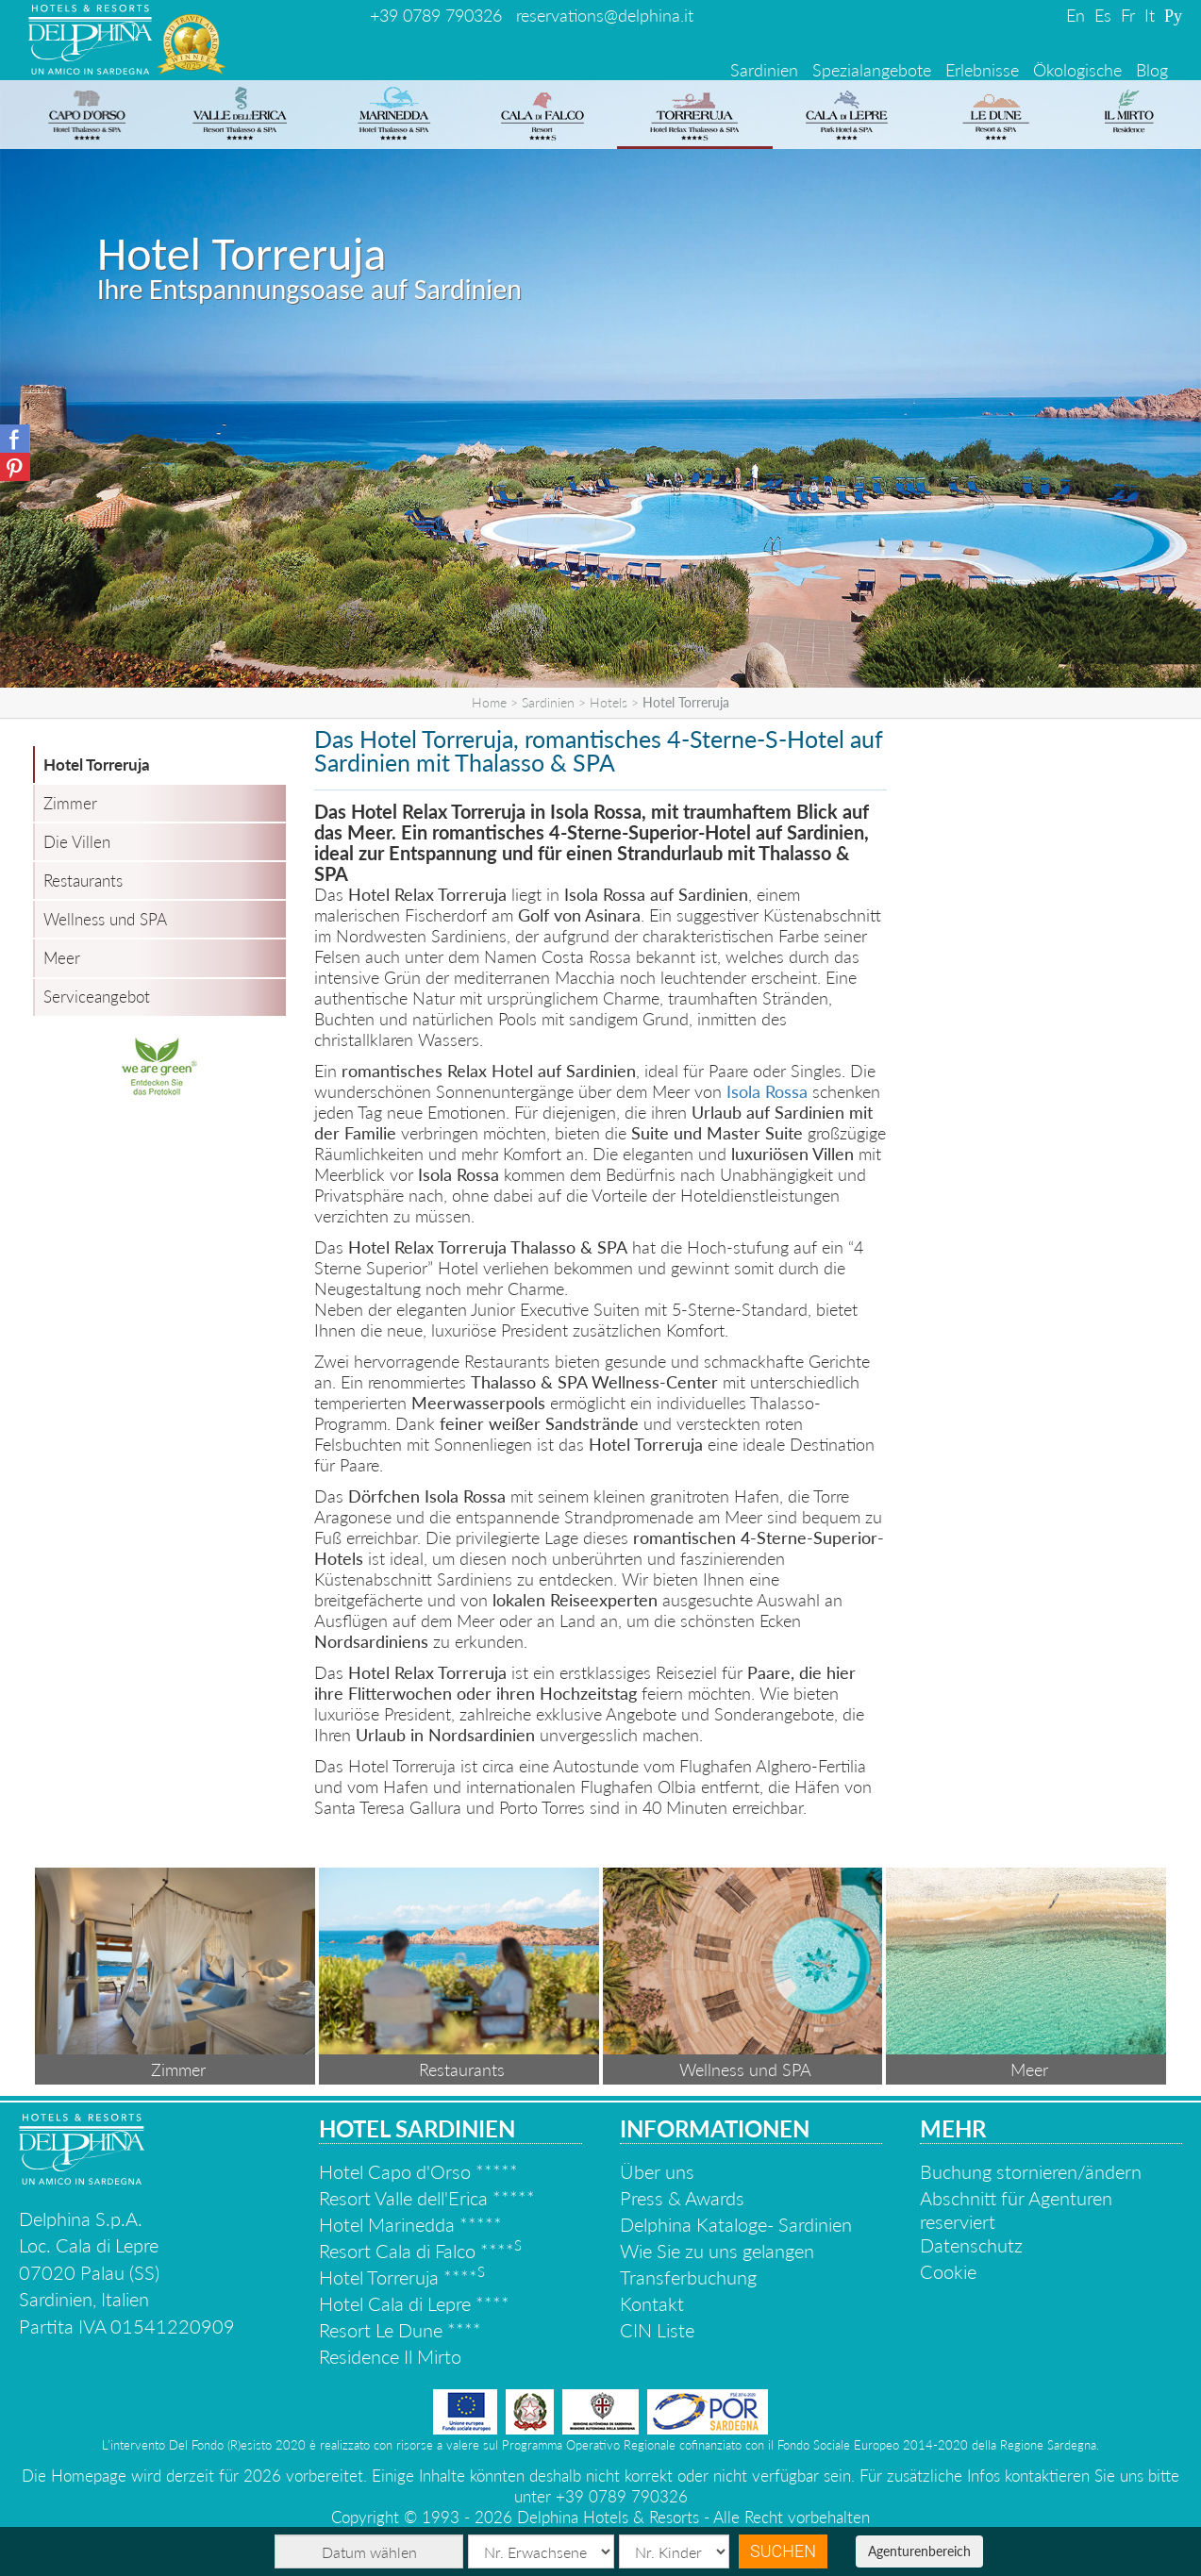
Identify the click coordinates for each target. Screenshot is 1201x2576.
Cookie (948, 2271)
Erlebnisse (982, 69)
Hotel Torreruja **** (402, 2277)
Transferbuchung (688, 2277)
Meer (61, 958)
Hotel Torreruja (96, 764)
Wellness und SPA (105, 919)
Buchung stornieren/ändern (1031, 2171)
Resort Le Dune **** (400, 2329)
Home (489, 702)
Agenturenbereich (919, 2551)
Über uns (657, 2171)
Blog (1152, 69)
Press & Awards (682, 2197)
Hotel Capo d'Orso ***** (418, 2171)
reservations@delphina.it (604, 15)
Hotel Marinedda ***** (410, 2224)
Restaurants (83, 880)
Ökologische (1077, 69)
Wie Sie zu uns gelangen (717, 2250)
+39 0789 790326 (436, 15)
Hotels (608, 702)
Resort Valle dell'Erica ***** (427, 2197)
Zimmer (70, 803)
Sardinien (764, 69)
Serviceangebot (96, 996)
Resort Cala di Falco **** (420, 2250)
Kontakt (652, 2303)
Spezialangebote (871, 69)
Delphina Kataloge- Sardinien (736, 2224)
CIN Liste (657, 2329)
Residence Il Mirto (390, 2356)
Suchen (783, 2551)
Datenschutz (971, 2245)
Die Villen (76, 842)
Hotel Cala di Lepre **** (414, 2303)
